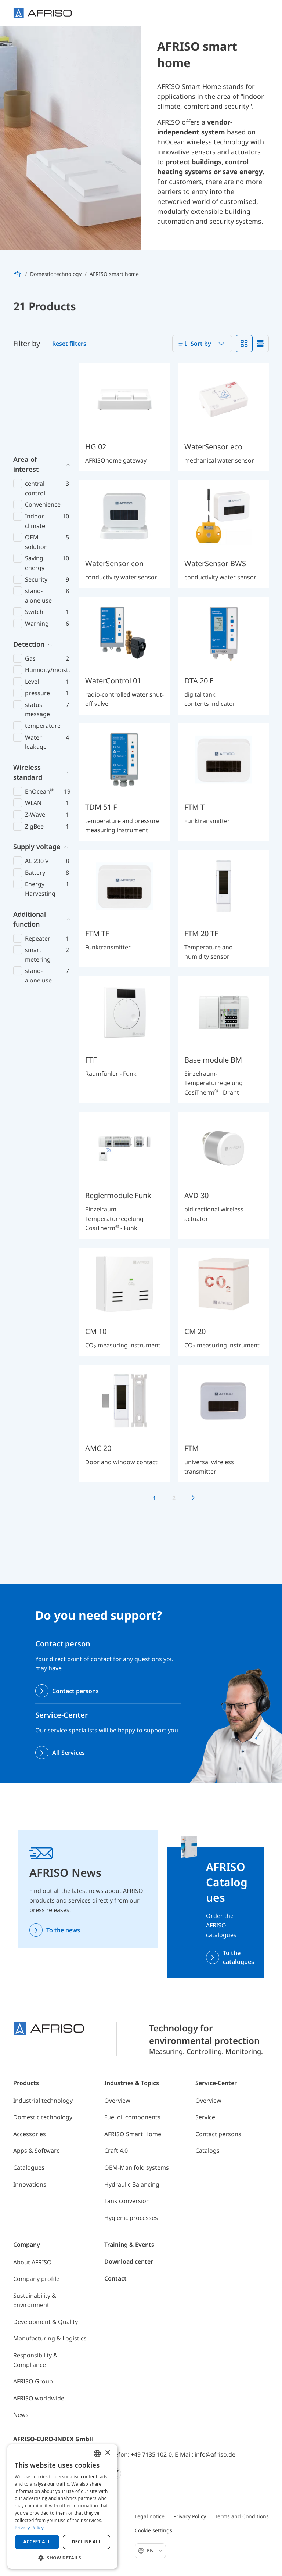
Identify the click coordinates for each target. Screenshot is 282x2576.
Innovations (29, 2184)
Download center (128, 2261)
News (21, 2415)
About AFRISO (32, 2262)
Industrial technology (43, 2101)
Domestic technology (42, 2117)
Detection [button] (28, 557)
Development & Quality (45, 2322)
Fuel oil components (132, 2117)
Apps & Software (36, 2150)
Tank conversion (127, 2201)
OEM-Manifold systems (136, 2167)
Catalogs (207, 2150)
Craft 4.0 (116, 2150)
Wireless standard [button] (27, 685)
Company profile (36, 2279)
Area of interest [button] (26, 377)
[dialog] (62, 2506)
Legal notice (149, 2516)
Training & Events (129, 2245)
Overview (117, 2101)
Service (205, 2117)
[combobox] (202, 343)
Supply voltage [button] (37, 759)
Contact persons (75, 1691)
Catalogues (28, 2167)
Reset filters (69, 343)
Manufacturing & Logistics (50, 2338)
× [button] (107, 2453)
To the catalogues (238, 1957)
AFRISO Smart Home (132, 2134)
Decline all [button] (86, 2542)
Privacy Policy (189, 2516)
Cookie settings (153, 2530)
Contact (115, 2278)
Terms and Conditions (242, 2516)
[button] (62, 2557)
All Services (68, 1753)
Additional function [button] (29, 832)
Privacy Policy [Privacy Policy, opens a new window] (29, 2528)
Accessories (29, 2134)
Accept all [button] (37, 2542)
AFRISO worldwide (38, 2398)
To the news (63, 1930)
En (155, 2550)
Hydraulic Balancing (131, 2184)
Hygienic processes (131, 2218)
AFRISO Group (33, 2381)
